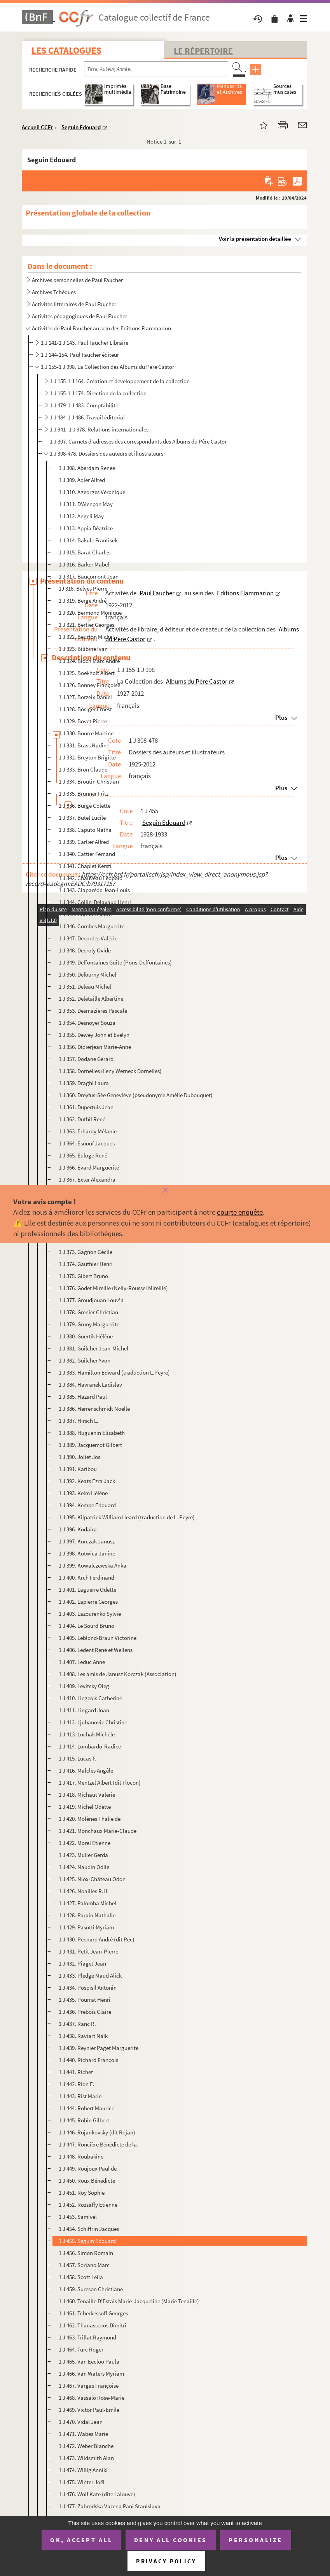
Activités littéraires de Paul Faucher (74, 304)
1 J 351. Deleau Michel (85, 986)
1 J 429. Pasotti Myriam (86, 1927)
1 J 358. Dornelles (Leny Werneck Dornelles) (110, 1071)
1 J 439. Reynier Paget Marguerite (98, 2048)
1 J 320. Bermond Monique (90, 612)
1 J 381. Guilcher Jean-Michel (93, 1348)
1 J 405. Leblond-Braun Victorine (97, 1637)
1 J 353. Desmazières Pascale (93, 1010)
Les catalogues (66, 50)
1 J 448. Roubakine (81, 2156)
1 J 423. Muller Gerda (83, 1855)
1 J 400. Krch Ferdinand (86, 1577)
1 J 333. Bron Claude (83, 769)
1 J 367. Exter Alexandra (87, 1179)
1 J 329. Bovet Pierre (83, 721)
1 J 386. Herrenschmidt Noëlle (94, 1408)
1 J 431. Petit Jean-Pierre (88, 1951)
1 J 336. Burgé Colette (84, 805)
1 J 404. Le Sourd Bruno (86, 1625)
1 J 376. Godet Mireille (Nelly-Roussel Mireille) (113, 1288)
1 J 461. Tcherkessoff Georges (93, 2313)
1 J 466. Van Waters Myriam (91, 2373)
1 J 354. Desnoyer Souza (87, 1022)
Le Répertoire (203, 50)
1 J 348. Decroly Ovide (85, 950)
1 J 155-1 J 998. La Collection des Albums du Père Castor (107, 366)
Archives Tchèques (54, 292)
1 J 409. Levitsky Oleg (84, 1686)
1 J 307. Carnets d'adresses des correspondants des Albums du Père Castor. (139, 441)
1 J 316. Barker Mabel (84, 564)
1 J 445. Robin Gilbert (84, 2120)
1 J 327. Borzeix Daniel (85, 697)
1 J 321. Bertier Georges (86, 624)
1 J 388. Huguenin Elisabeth (92, 1432)
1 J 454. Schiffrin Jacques (89, 2228)
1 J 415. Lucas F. (77, 1758)
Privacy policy (166, 2561)
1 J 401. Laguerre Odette (87, 1589)
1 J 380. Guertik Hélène (86, 1336)
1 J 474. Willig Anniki (83, 2470)
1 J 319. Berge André (83, 600)
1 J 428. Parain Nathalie (87, 1915)
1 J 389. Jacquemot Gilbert (90, 1444)
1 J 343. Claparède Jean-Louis (94, 890)
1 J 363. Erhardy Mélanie (88, 1131)
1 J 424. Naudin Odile (84, 1867)
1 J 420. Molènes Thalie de (89, 1818)
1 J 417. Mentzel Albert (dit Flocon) (100, 1782)
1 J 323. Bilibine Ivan (83, 648)
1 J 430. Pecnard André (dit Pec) (96, 1939)
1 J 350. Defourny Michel (87, 974)
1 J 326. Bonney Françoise (89, 685)
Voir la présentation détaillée (255, 238)
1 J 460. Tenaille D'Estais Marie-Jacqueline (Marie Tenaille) (129, 2301)
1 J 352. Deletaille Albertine (91, 998)
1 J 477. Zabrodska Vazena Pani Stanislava (110, 2506)
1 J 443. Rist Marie (80, 2096)
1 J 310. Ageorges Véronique (92, 492)
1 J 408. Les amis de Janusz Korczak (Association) (117, 1674)
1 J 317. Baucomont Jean (89, 576)
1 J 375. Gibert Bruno (83, 1276)
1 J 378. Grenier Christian (88, 1312)
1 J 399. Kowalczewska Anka (92, 1565)
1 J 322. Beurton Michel (86, 636)
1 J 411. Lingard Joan (84, 1710)
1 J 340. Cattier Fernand (87, 853)
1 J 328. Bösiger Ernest (85, 709)
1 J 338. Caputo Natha (85, 829)
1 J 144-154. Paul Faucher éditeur (80, 354)
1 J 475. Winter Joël (82, 2482)
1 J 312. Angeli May (81, 516)
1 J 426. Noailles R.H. (84, 1891)
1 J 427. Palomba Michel (87, 1903)
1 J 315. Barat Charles (84, 552)
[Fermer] (164, 1190)
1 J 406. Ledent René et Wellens (96, 1650)
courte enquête (240, 1212)
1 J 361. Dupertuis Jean (86, 1107)
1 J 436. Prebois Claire (85, 2011)
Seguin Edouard (81, 127)
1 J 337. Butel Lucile (82, 817)
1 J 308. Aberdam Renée (87, 468)
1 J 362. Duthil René (82, 1119)
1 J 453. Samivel (78, 2216)
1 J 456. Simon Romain (86, 2253)
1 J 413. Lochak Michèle (87, 1734)
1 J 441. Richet (76, 2072)
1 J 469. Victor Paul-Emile (89, 2409)
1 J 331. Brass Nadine (84, 745)
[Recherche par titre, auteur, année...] (156, 69)
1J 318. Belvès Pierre (83, 588)
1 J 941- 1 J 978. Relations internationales (99, 429)
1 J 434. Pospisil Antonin (88, 1987)
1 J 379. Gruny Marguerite (89, 1324)
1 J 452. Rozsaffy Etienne (88, 2204)
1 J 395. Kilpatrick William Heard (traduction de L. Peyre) (127, 1517)
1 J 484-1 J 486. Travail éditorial (87, 417)
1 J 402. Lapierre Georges (88, 1601)
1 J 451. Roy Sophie (82, 2192)
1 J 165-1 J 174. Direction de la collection (98, 393)
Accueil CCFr (37, 127)
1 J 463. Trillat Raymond (87, 2337)
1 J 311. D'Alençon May (86, 504)
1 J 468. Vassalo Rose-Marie (91, 2397)
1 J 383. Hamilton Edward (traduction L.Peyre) (114, 1372)
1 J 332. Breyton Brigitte (87, 757)
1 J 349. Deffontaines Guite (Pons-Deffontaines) (115, 962)
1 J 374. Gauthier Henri (86, 1264)
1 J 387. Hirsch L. (78, 1420)
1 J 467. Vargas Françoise (89, 2385)
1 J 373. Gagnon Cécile (85, 1252)
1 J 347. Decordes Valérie (88, 938)
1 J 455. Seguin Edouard (87, 2241)
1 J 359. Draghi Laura (84, 1083)
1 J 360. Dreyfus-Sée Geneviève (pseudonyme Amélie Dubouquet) (136, 1095)
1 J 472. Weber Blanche (86, 2446)
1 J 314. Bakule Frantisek (88, 540)
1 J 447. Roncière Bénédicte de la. (98, 2144)
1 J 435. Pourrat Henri (84, 1999)
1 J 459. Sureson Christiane (91, 2289)
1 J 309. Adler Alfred (82, 480)
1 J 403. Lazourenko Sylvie (90, 1613)
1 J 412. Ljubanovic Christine (93, 1722)
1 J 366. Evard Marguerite (89, 1167)
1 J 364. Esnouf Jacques (87, 1143)
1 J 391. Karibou (78, 1469)
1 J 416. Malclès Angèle (86, 1770)
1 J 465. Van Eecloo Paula (89, 2361)
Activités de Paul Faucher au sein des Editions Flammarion (101, 328)
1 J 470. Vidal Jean (81, 2421)
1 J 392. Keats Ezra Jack (87, 1481)
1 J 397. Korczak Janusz (87, 1541)
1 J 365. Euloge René (83, 1155)
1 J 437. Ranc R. (77, 2023)
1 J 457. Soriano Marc (84, 2265)
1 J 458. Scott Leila (81, 2277)
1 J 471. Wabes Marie (83, 2433)
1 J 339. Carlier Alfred (84, 841)
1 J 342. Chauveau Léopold (90, 878)
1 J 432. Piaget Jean (82, 1963)
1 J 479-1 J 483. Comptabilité (84, 405)
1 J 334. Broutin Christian (89, 781)
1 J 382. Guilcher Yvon (84, 1360)
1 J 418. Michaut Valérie (87, 1794)
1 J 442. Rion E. (76, 2084)
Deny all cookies (170, 2540)
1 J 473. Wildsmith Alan (86, 2458)
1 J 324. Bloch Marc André (89, 661)
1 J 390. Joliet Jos (79, 1457)
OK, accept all (81, 2540)
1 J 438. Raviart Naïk (83, 2035)
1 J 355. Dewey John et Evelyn (94, 1034)
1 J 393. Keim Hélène (83, 1493)
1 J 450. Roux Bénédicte (87, 2180)
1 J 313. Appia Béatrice (86, 528)
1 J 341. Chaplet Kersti (85, 866)
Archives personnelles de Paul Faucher (77, 280)
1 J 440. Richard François (88, 2060)
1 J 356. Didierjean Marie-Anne (95, 1046)
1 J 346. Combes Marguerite (91, 926)
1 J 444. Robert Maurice (86, 2108)
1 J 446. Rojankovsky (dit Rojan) (97, 2132)
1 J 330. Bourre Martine (86, 733)
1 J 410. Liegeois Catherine (90, 1698)
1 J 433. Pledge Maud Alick (90, 1975)
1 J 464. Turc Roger (81, 2349)
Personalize (256, 2540)
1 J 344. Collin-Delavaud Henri (95, 902)
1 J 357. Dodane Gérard (86, 1059)
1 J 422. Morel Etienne (84, 1843)
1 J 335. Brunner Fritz (83, 793)
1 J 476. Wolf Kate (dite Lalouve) (97, 2494)
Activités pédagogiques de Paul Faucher (79, 316)
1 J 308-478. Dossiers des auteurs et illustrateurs (106, 453)
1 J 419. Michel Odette (85, 1806)
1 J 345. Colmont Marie (86, 914)
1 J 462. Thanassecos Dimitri (92, 2325)
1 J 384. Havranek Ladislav (90, 1384)
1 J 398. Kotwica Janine (87, 1553)
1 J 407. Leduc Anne (82, 1662)
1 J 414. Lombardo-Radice (90, 1746)
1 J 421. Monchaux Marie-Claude (97, 1830)
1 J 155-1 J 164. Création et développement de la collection (120, 381)
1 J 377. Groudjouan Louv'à (91, 1300)
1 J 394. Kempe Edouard (87, 1505)
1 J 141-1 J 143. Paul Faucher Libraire (84, 342)
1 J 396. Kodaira (78, 1529)
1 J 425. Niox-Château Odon (92, 1879)
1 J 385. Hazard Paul (83, 1396)
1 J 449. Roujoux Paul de (88, 2168)
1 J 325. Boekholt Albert (87, 673)
